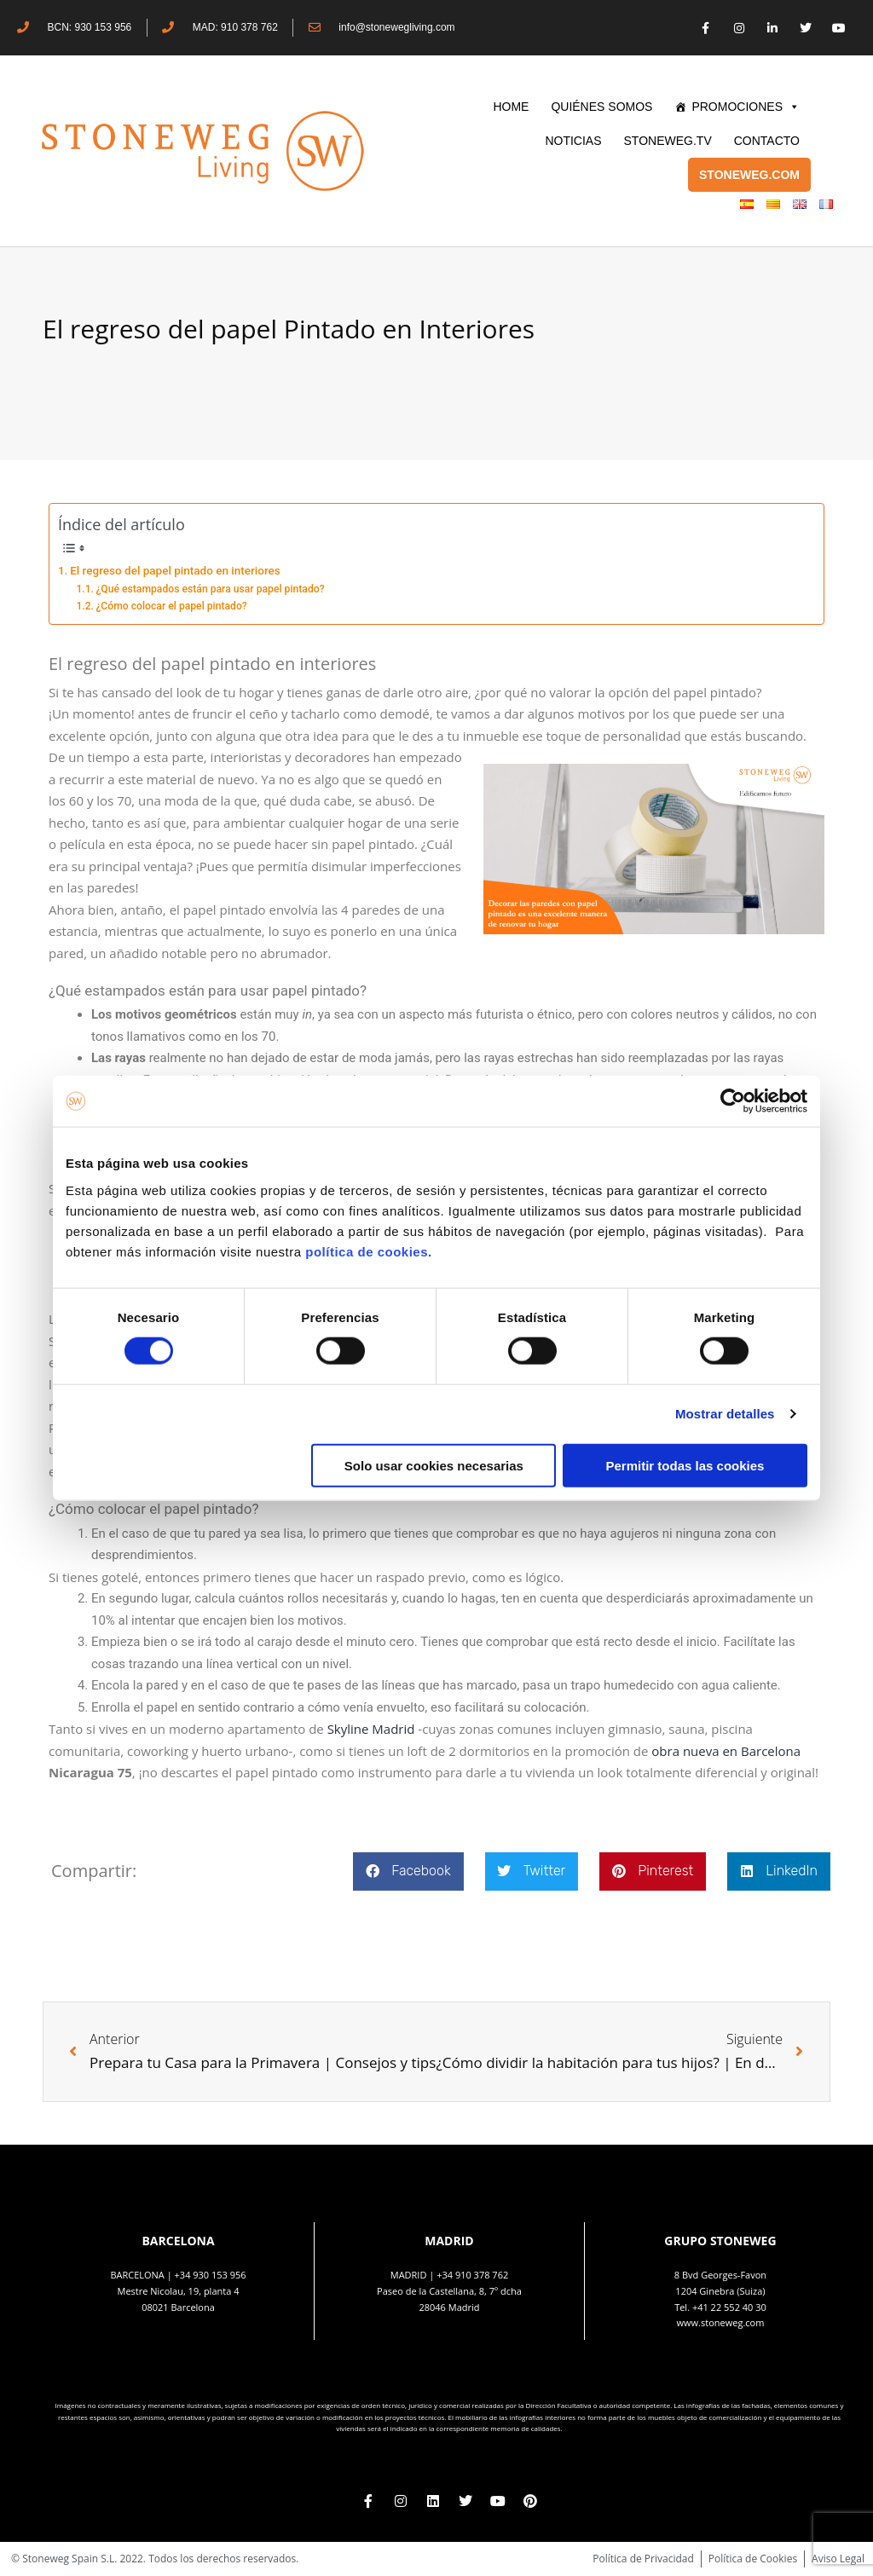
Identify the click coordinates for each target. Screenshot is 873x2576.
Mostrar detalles (725, 1413)
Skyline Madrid (371, 1728)
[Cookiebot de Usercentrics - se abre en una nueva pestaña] (732, 1101)
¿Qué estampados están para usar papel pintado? (209, 589)
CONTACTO (767, 140)
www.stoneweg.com (721, 2322)
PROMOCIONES (745, 107)
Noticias (573, 140)
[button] (408, 1871)
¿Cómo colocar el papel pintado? (170, 606)
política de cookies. (370, 1251)
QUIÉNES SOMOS (601, 106)
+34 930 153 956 (210, 2274)
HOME (511, 106)
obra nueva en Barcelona (726, 1750)
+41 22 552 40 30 (729, 2307)
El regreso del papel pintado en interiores (175, 570)
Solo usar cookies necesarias (433, 1465)
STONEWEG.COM (749, 175)
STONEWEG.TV (668, 140)
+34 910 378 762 (472, 2274)
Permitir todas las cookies (684, 1465)
